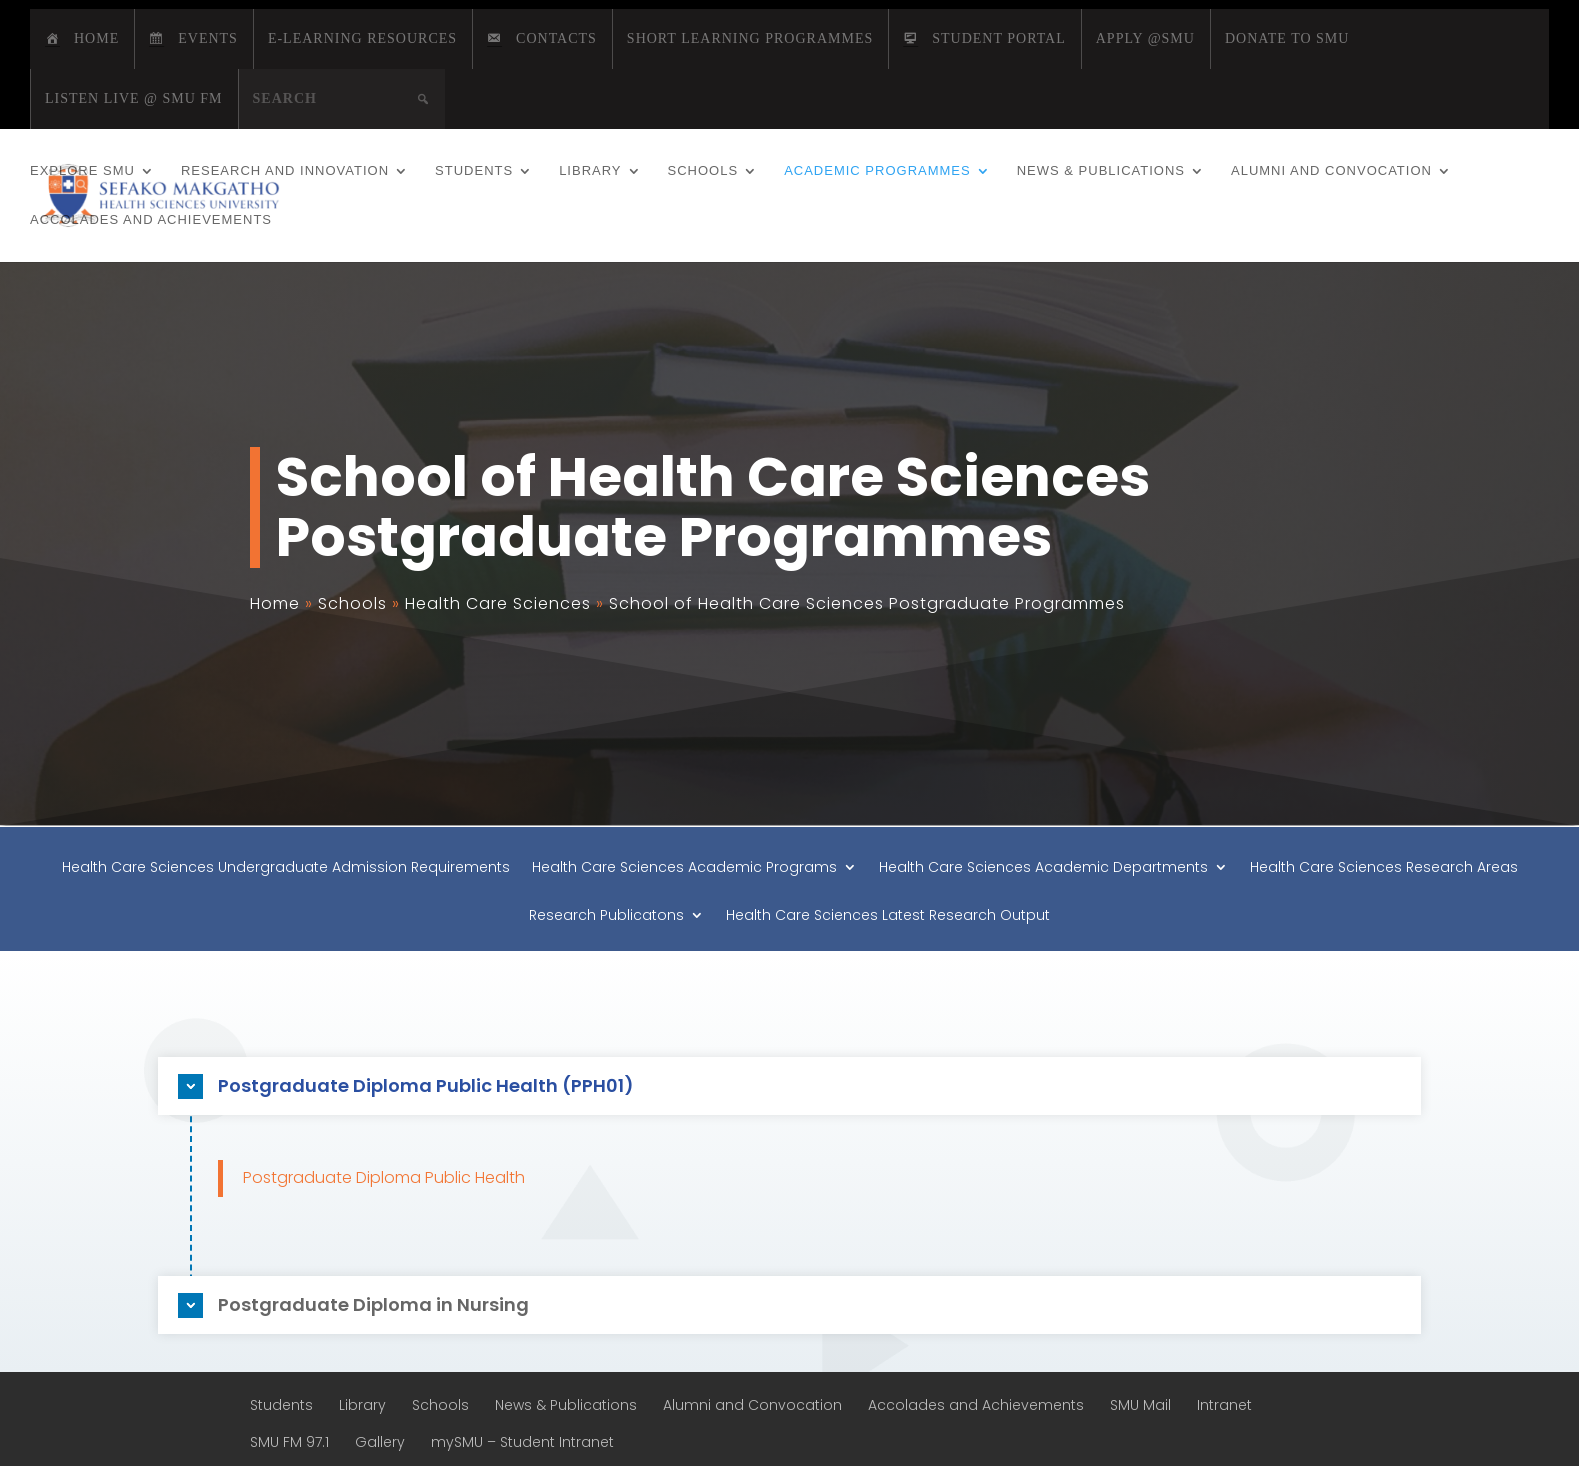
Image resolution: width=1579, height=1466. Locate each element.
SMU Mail (1140, 1405)
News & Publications (1101, 171)
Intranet (1224, 1405)
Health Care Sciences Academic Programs (684, 868)
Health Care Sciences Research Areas (1384, 868)
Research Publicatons (606, 916)
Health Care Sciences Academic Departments (1043, 868)
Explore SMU (82, 171)
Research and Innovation (285, 171)
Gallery (380, 1442)
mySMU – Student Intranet (522, 1442)
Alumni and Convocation (1331, 171)
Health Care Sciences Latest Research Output (888, 916)
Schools (703, 171)
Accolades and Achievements (151, 220)
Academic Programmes (877, 171)
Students (474, 171)
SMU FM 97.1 (289, 1442)
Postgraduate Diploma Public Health (384, 1177)
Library (590, 171)
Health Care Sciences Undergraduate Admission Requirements (286, 868)
